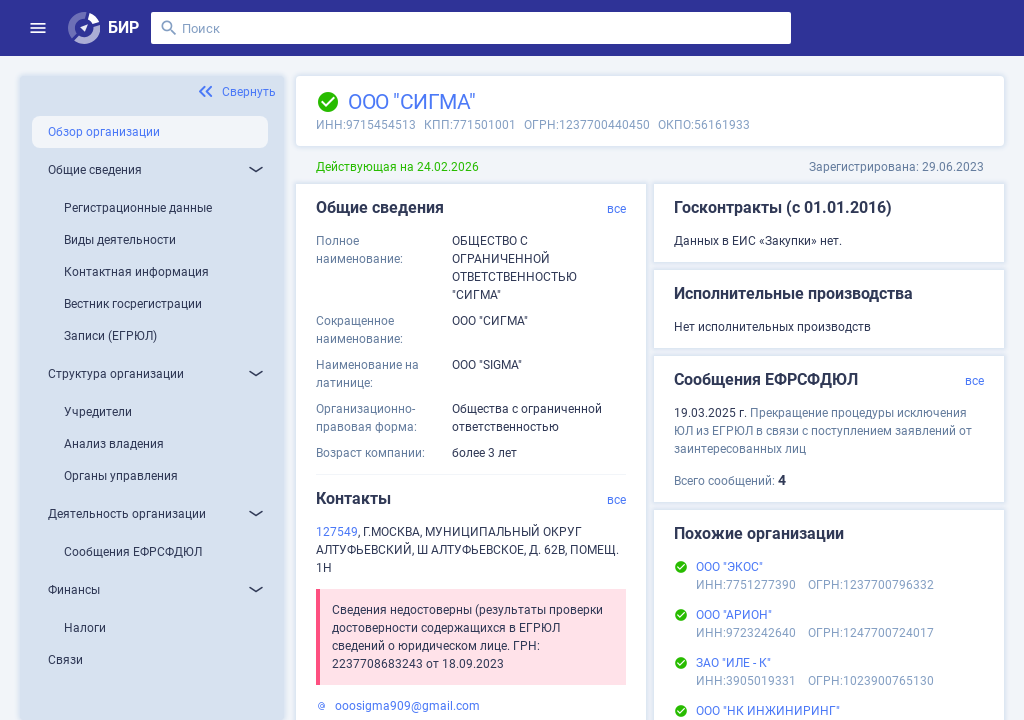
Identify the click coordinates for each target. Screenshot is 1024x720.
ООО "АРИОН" (734, 615)
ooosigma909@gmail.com (407, 706)
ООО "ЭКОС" (729, 567)
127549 (337, 532)
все (616, 209)
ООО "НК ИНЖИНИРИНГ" (768, 711)
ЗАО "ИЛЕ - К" (733, 663)
